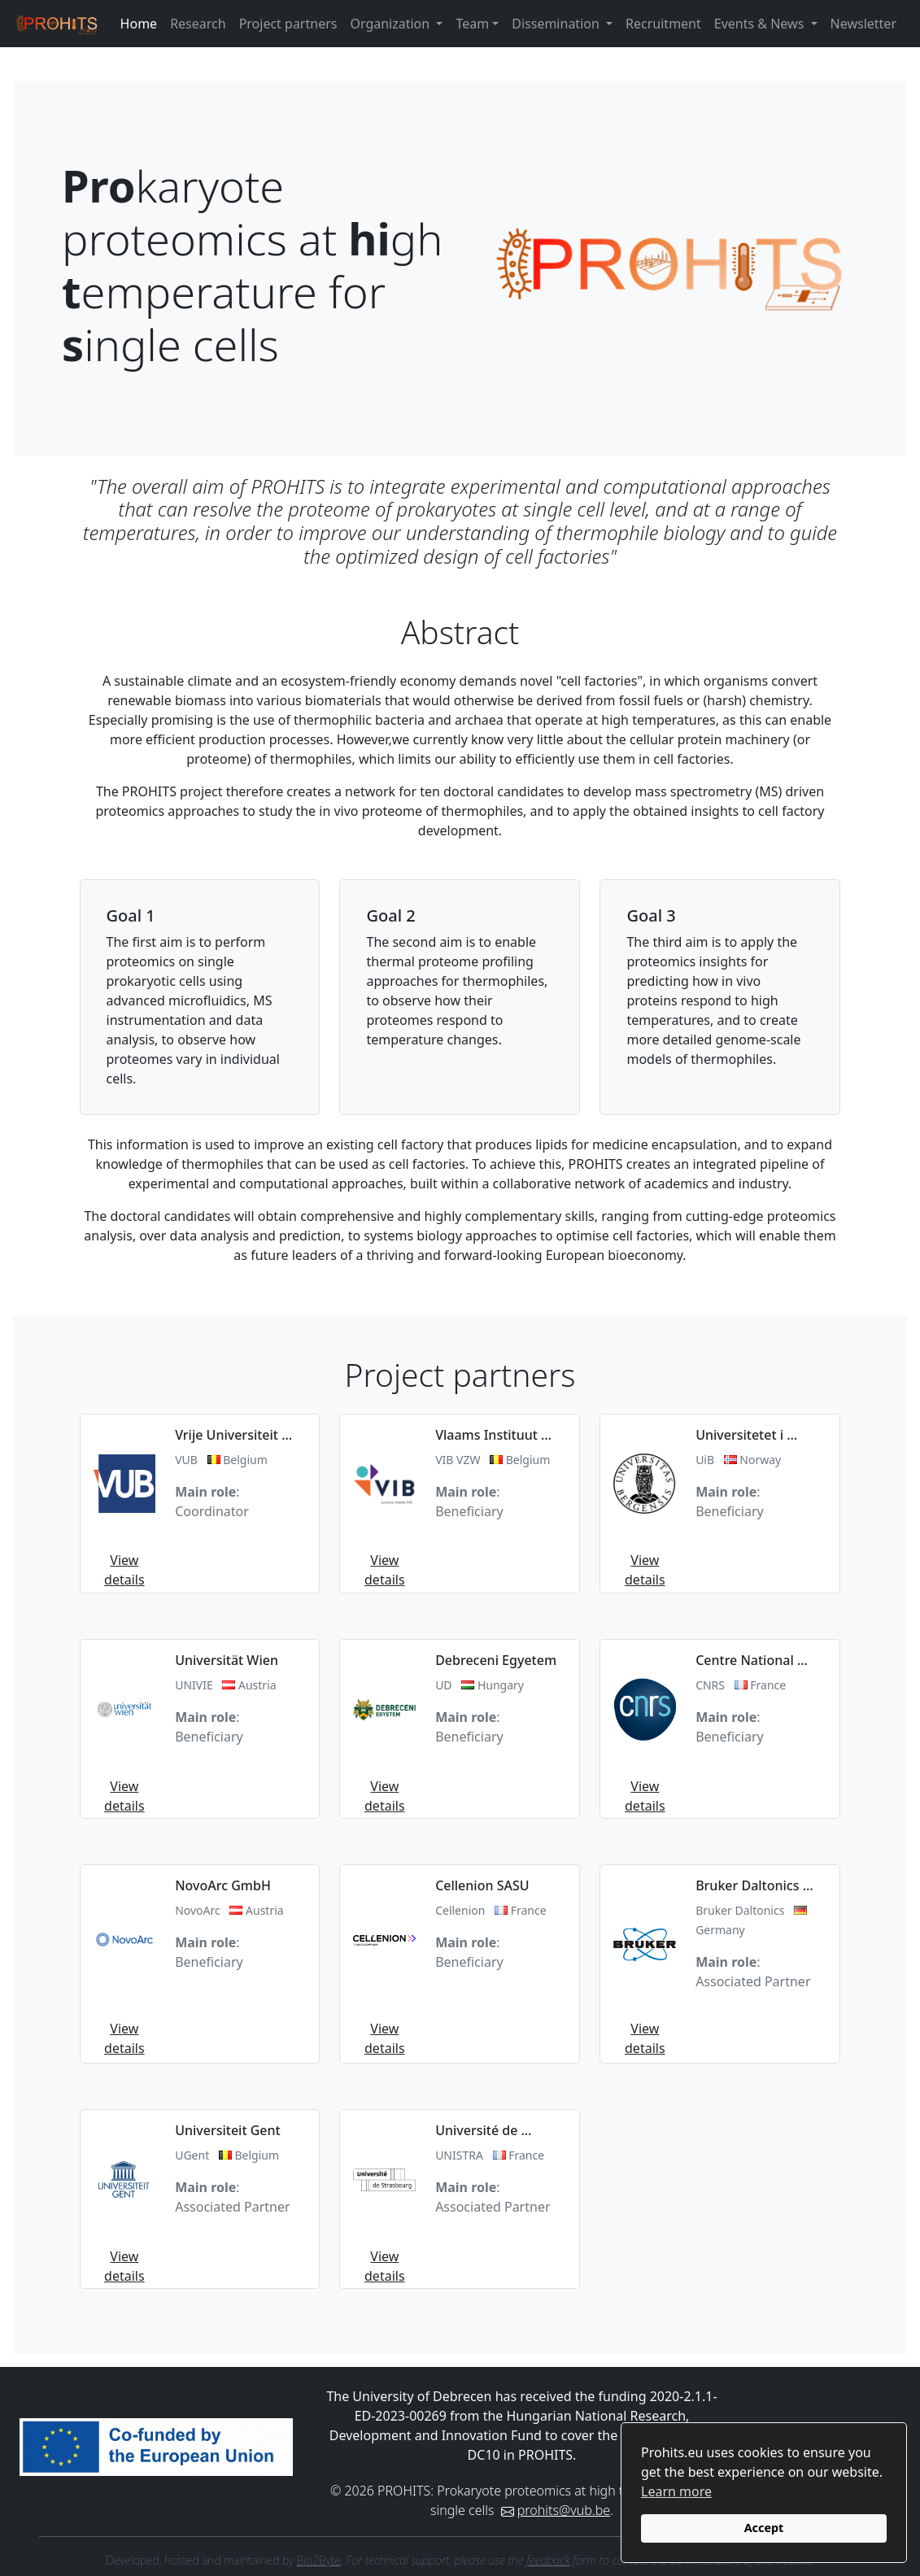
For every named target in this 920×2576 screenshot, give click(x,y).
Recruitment (663, 24)
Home (139, 24)
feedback (547, 2560)
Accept (764, 2527)
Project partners (288, 24)
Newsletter (863, 24)
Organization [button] (391, 24)
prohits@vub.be (563, 2510)
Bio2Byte (319, 2560)
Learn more (676, 2491)
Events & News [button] (761, 24)
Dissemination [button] (557, 24)
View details (124, 1570)
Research (198, 24)
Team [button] (472, 24)
